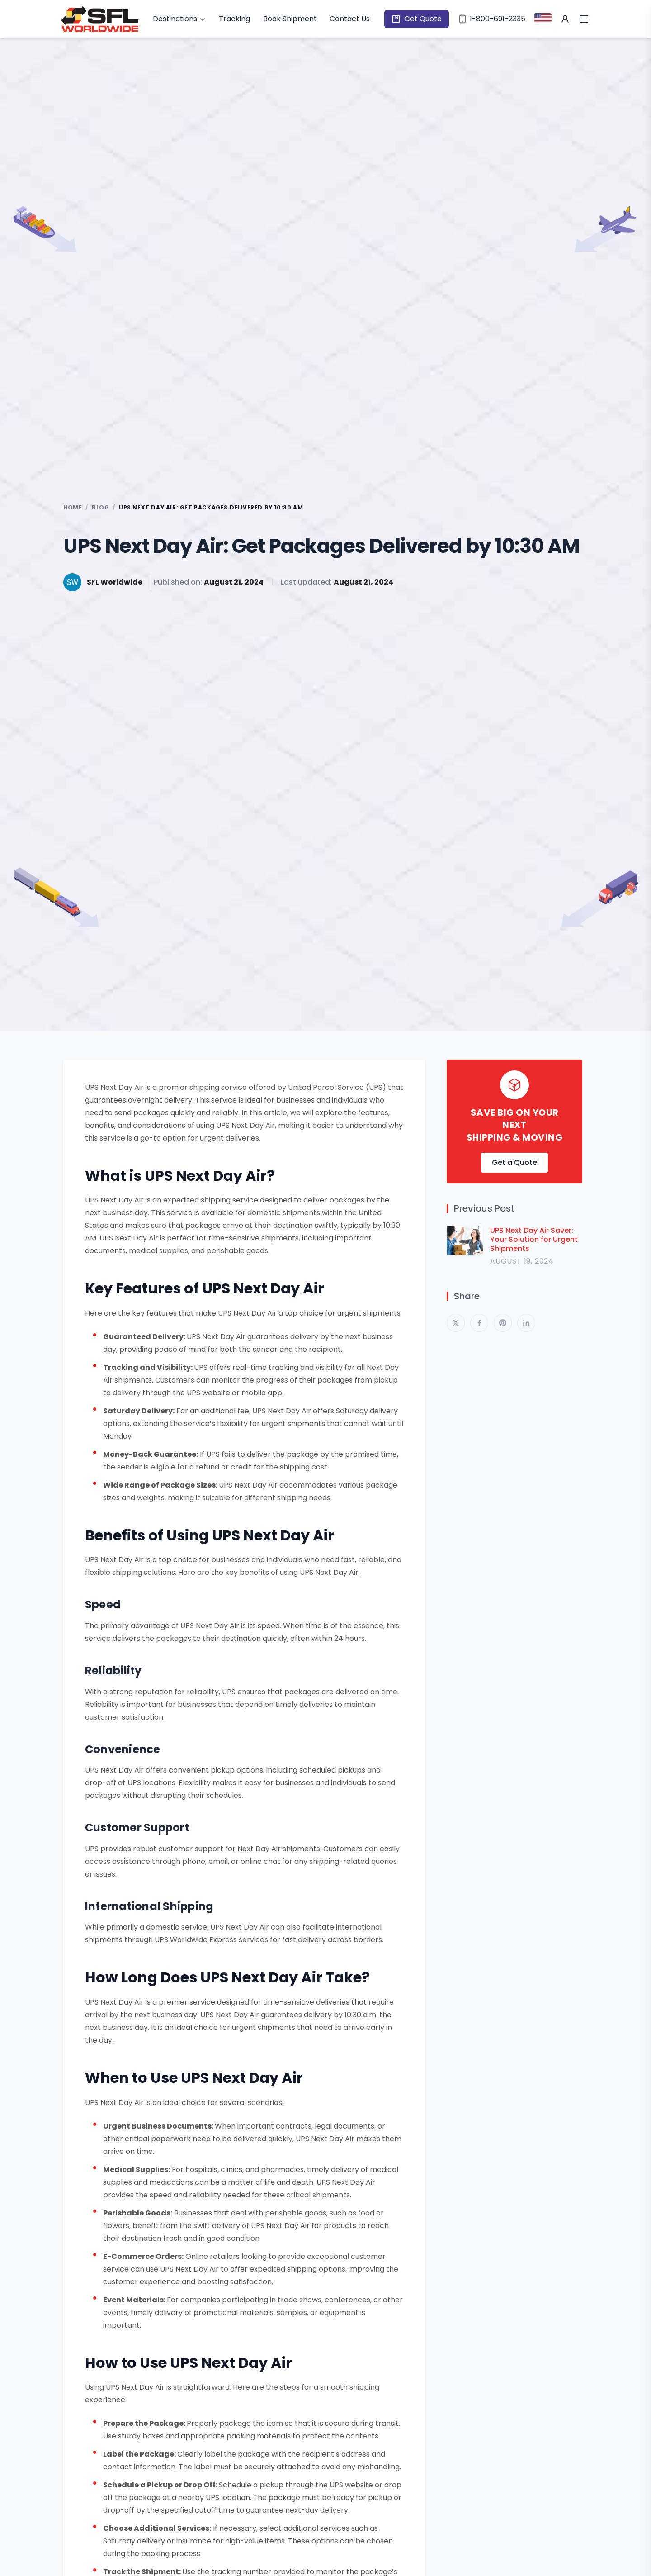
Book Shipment (290, 19)
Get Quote (417, 19)
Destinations (179, 19)
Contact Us (350, 19)
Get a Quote (514, 1162)
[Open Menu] (584, 19)
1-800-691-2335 (491, 19)
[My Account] (565, 19)
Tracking (234, 19)
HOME (72, 507)
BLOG (100, 507)
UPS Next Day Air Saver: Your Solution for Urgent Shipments (534, 1239)
